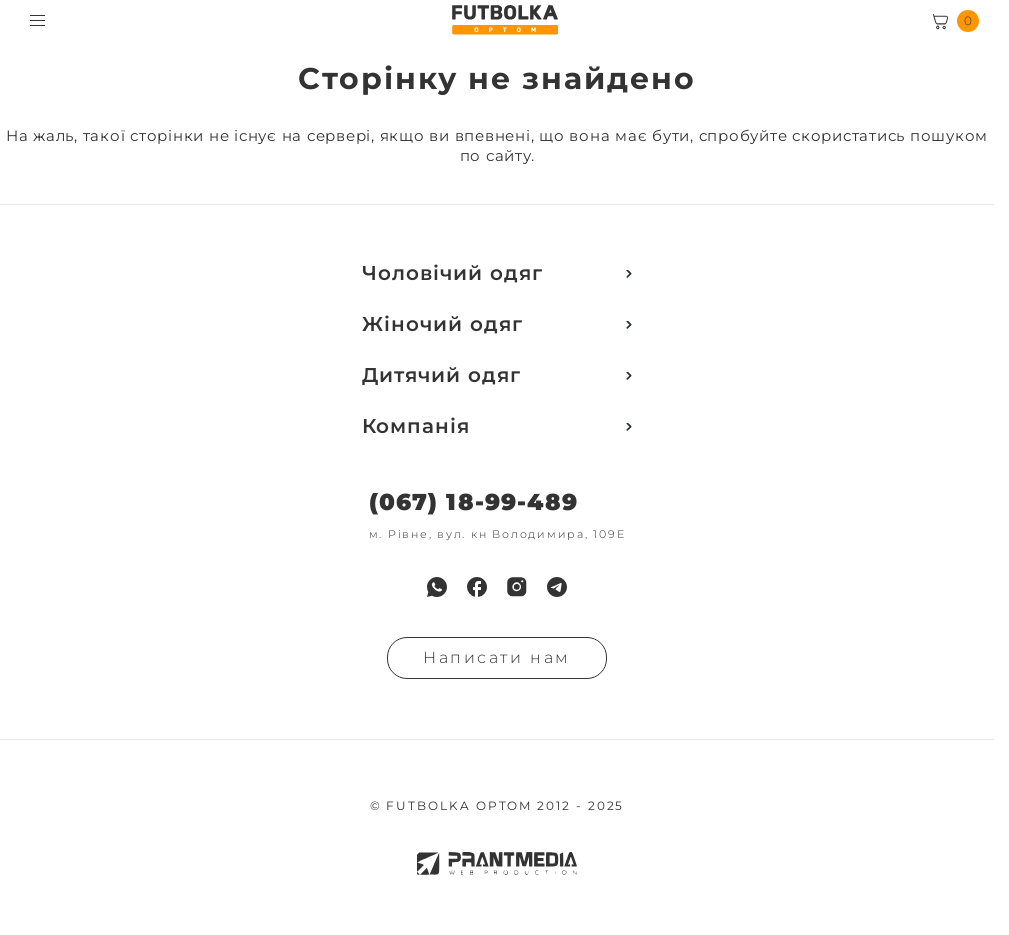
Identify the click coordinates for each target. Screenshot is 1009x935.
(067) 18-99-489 (473, 502)
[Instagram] (517, 587)
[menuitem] (437, 587)
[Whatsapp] (437, 587)
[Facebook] (477, 587)
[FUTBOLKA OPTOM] (504, 20)
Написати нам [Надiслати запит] (497, 657)
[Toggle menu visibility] (37, 20)
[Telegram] (557, 587)
